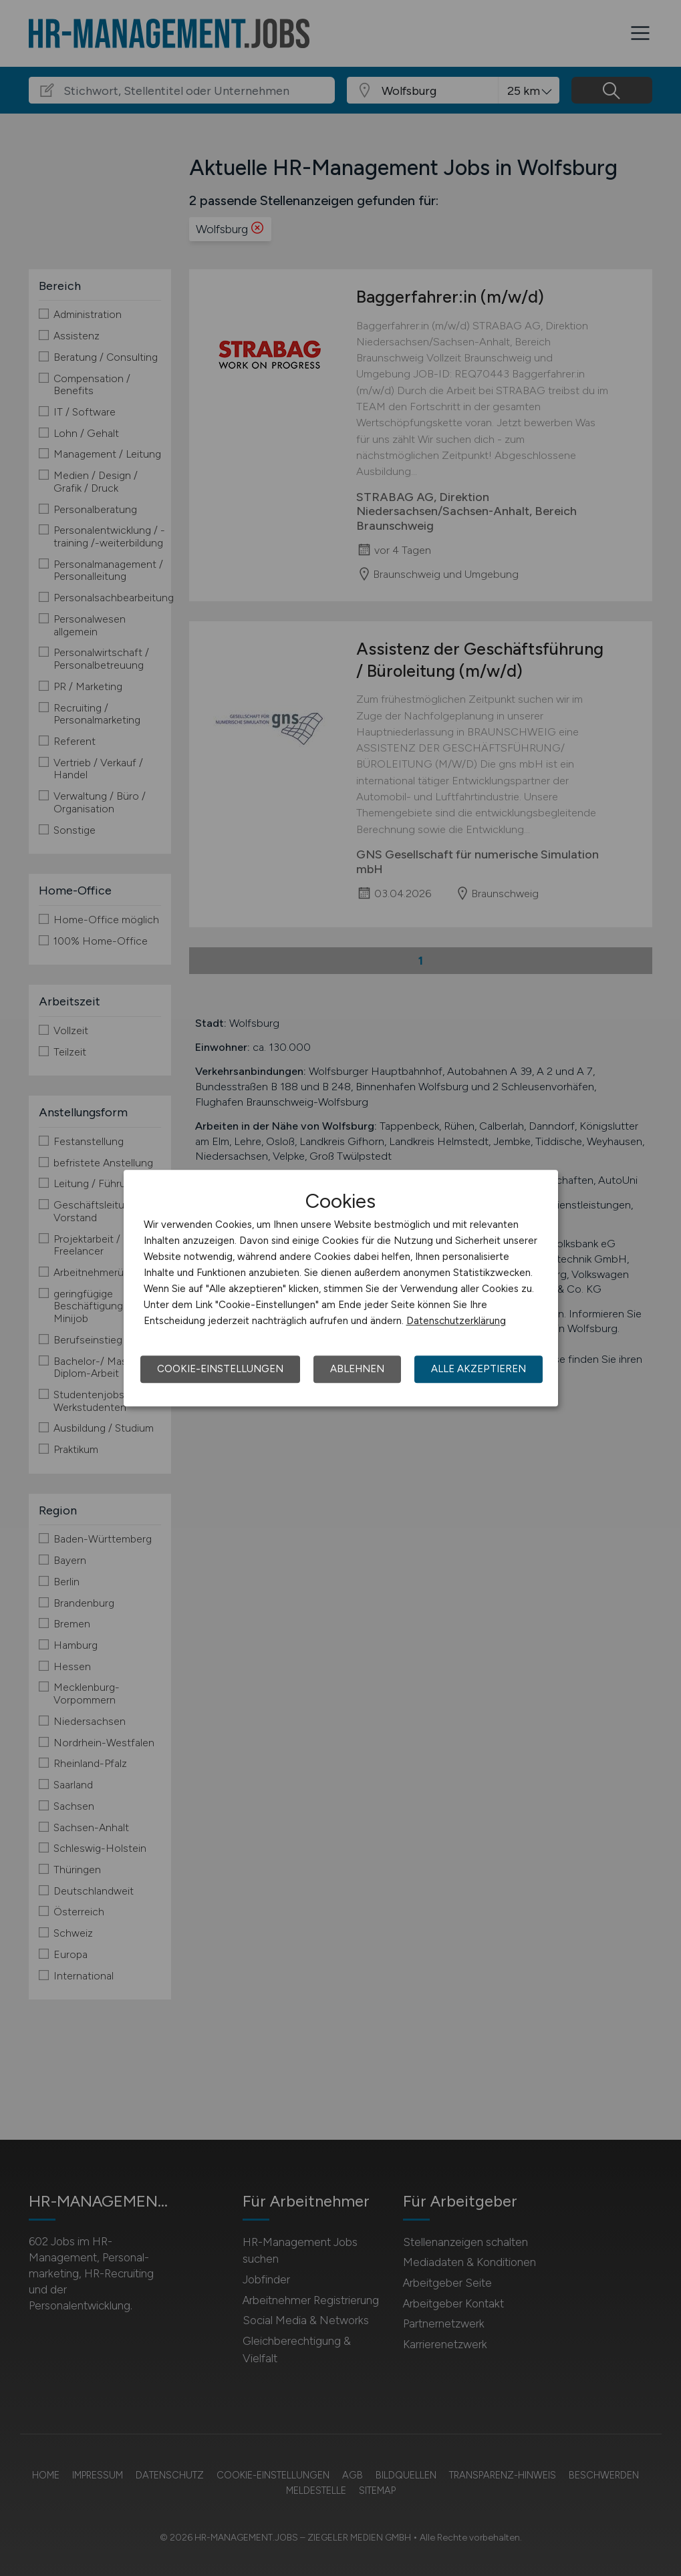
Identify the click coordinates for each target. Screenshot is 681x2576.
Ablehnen (357, 1369)
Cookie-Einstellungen (220, 1369)
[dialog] (341, 1288)
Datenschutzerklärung (456, 1321)
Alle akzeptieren (478, 1369)
